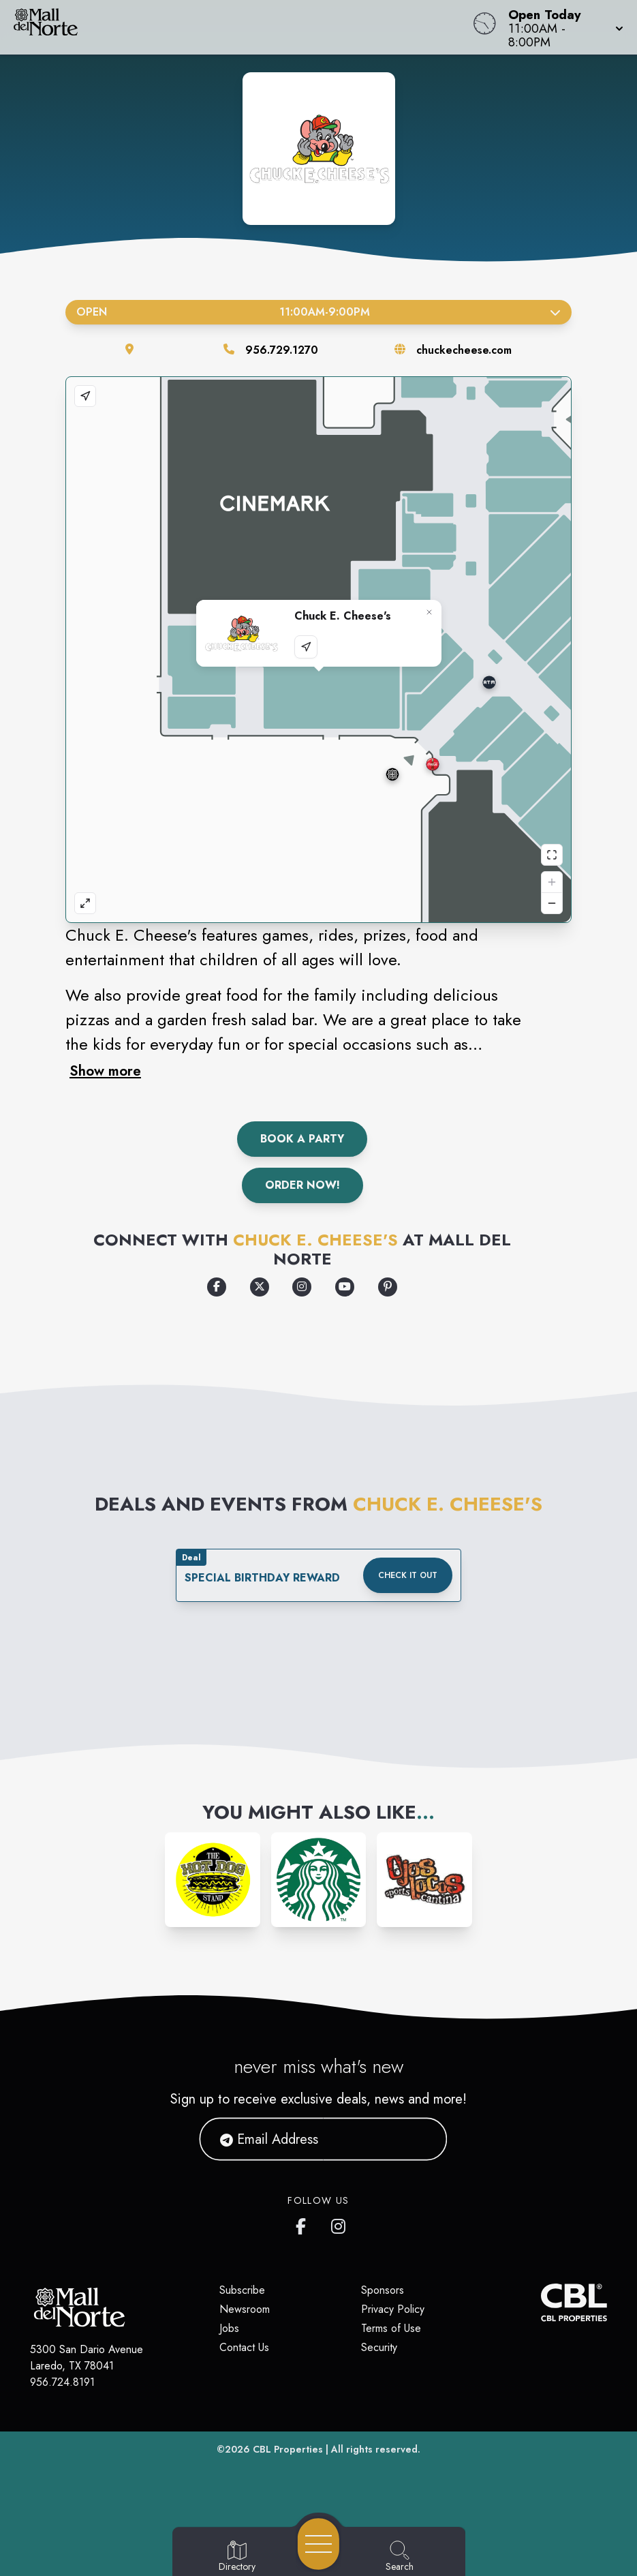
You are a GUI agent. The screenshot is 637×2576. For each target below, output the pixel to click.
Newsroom (244, 2309)
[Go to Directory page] (237, 2557)
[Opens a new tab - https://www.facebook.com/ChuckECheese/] (216, 1287)
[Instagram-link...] (212, 1880)
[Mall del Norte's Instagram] (339, 2223)
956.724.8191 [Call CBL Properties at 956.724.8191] (62, 2382)
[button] (561, 27)
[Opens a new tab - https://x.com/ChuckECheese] (259, 1287)
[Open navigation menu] (318, 2544)
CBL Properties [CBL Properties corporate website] (288, 2449)
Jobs (229, 2328)
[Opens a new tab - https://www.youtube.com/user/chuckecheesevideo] (344, 1287)
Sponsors (382, 2290)
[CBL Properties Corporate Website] (541, 2302)
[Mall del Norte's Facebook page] (304, 2223)
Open (318, 312)
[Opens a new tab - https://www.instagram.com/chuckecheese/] (301, 1287)
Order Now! (302, 1185)
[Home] (241, 27)
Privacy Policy (392, 2309)
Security (379, 2347)
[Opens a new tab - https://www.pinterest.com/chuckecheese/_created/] (387, 1287)
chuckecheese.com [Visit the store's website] (464, 350)
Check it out (407, 1575)
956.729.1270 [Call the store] (281, 350)
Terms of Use (391, 2328)
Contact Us (244, 2347)
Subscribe (242, 2290)
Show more (105, 1071)
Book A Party (302, 1139)
